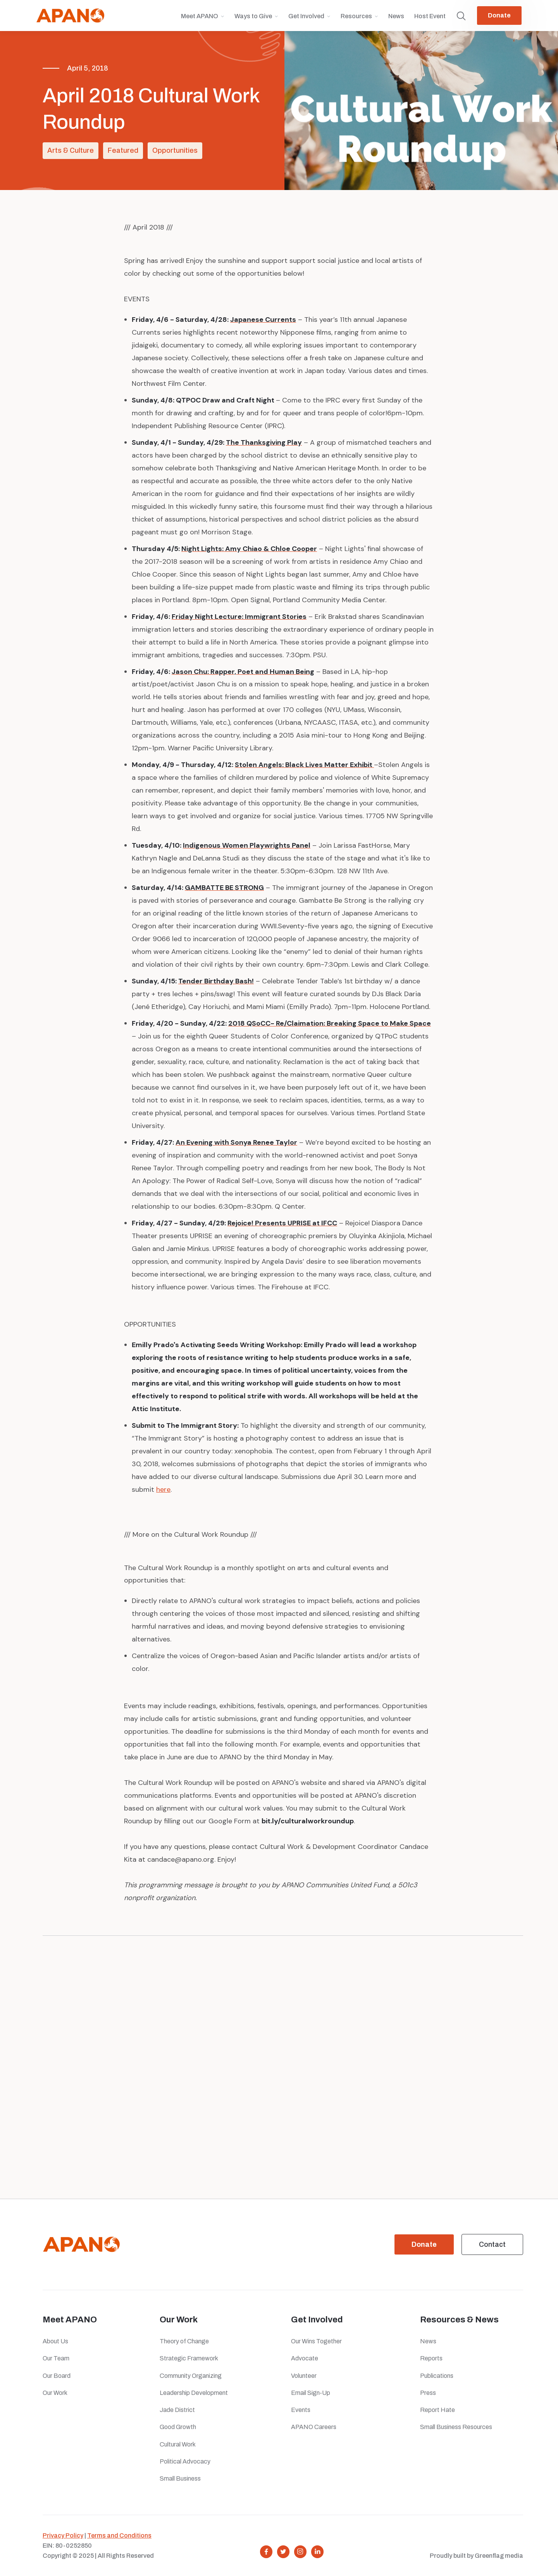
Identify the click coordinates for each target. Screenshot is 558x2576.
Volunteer (304, 2375)
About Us (55, 2341)
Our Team (56, 2358)
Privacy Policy (63, 2535)
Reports (431, 2358)
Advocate (304, 2358)
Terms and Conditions (119, 2535)
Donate (499, 15)
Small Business (180, 2478)
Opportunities (175, 150)
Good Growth (178, 2427)
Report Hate (437, 2410)
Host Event (430, 16)
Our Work (55, 2392)
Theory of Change (184, 2341)
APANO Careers (313, 2427)
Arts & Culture (70, 150)
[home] (70, 15)
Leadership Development (194, 2392)
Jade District (177, 2410)
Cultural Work (178, 2444)
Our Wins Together (316, 2341)
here (163, 1489)
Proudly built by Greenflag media (476, 2555)
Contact (492, 2244)
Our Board (57, 2375)
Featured (123, 150)
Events (300, 2410)
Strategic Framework (189, 2358)
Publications (436, 2375)
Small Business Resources (456, 2427)
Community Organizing (191, 2375)
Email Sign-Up (310, 2392)
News (396, 16)
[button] (202, 19)
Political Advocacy (185, 2461)
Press (429, 2392)
